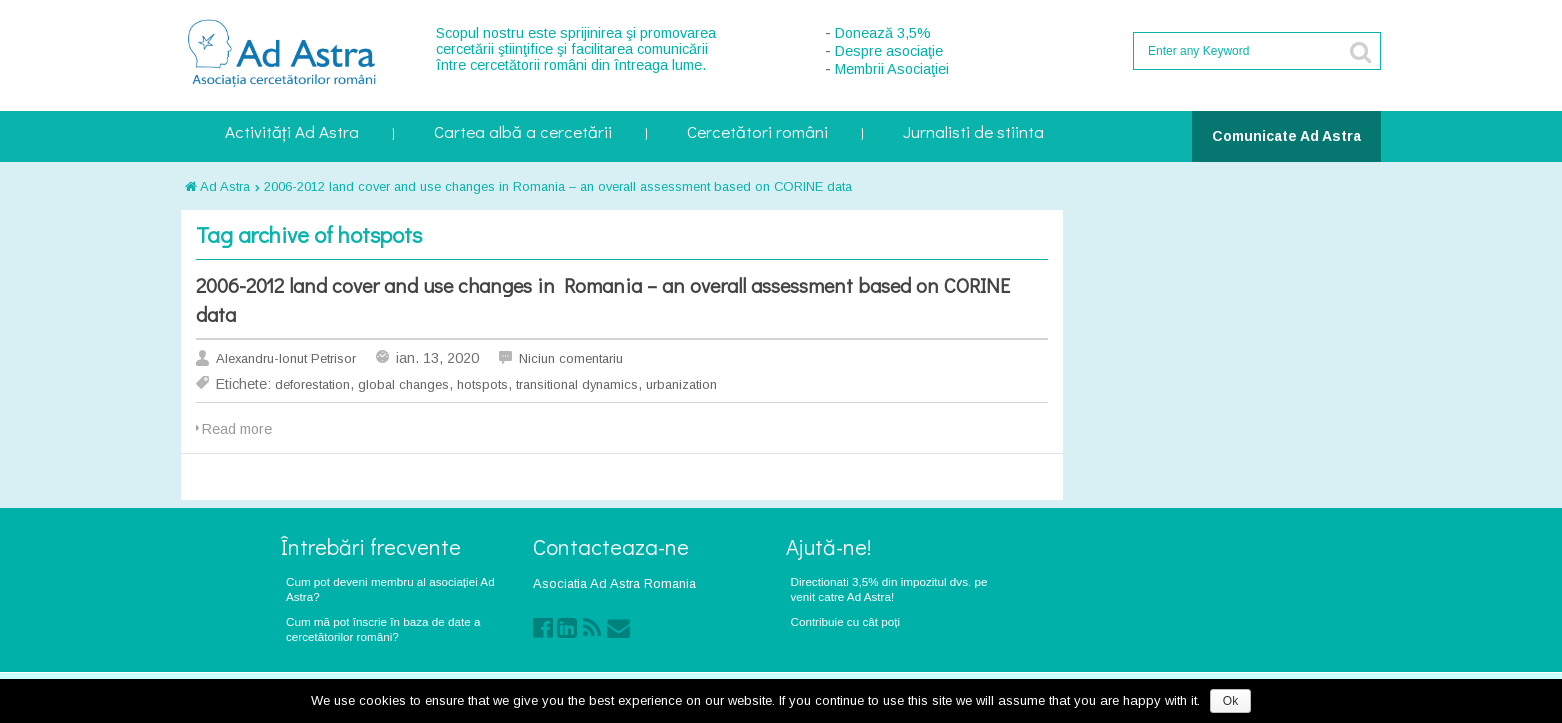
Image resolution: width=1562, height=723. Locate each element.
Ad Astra (217, 186)
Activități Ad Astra (292, 133)
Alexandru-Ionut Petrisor (286, 358)
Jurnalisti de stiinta (973, 133)
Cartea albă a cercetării (523, 133)
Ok (1230, 701)
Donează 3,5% (883, 33)
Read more (237, 429)
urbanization (681, 384)
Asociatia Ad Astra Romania (614, 583)
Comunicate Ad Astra (1286, 136)
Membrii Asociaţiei (892, 69)
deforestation (312, 384)
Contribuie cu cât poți (846, 621)
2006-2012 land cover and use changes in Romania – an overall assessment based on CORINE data (558, 186)
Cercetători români (757, 133)
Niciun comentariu (571, 358)
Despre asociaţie (889, 51)
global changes (403, 384)
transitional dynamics (577, 384)
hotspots (482, 384)
